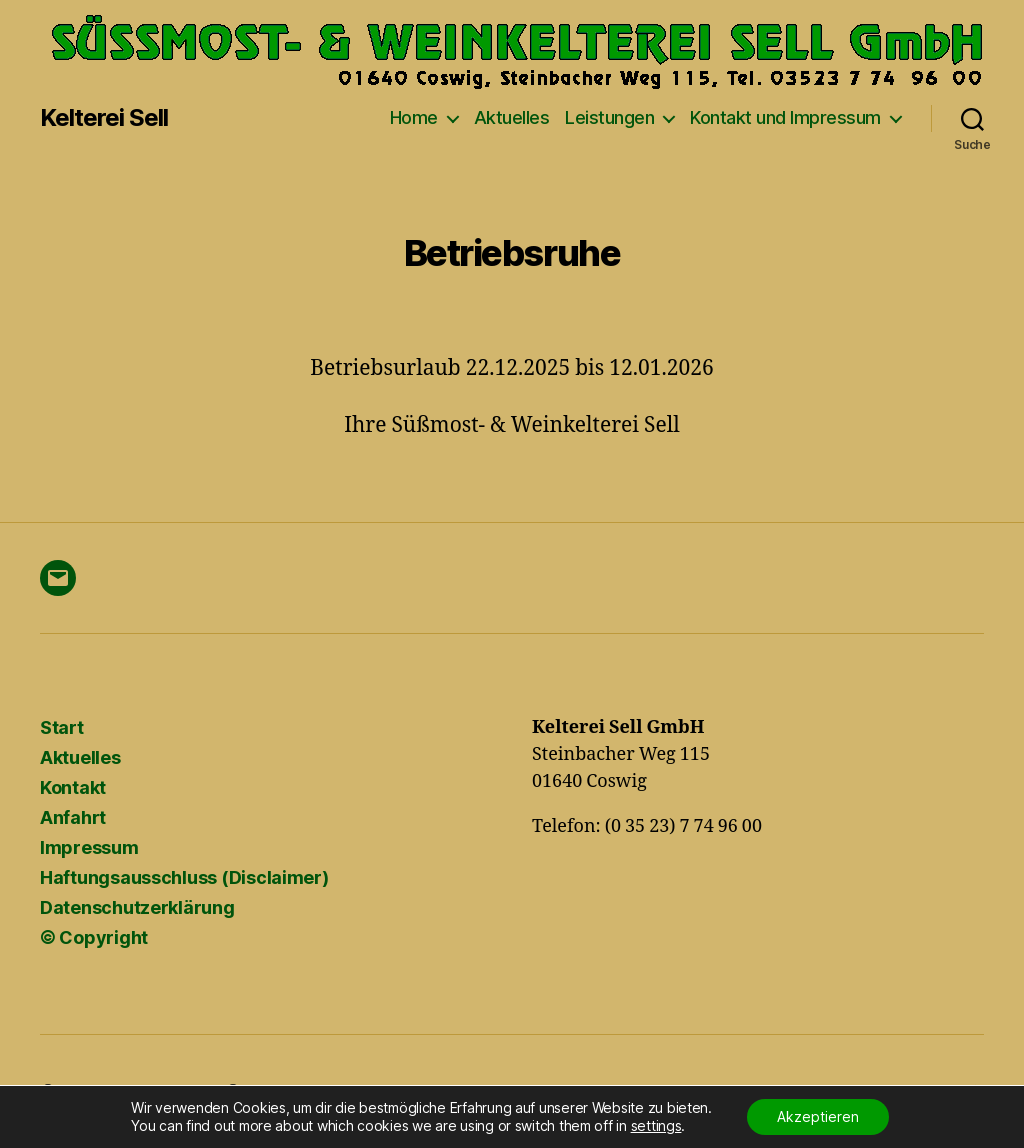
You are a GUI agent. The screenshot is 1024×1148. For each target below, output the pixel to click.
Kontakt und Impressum (785, 117)
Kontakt (73, 787)
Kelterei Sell (104, 118)
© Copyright (94, 937)
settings (656, 1125)
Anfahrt (73, 817)
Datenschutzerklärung (137, 907)
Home (414, 117)
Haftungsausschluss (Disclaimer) (184, 877)
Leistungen (609, 117)
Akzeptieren (818, 1116)
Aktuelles (512, 117)
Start (62, 727)
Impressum (89, 847)
